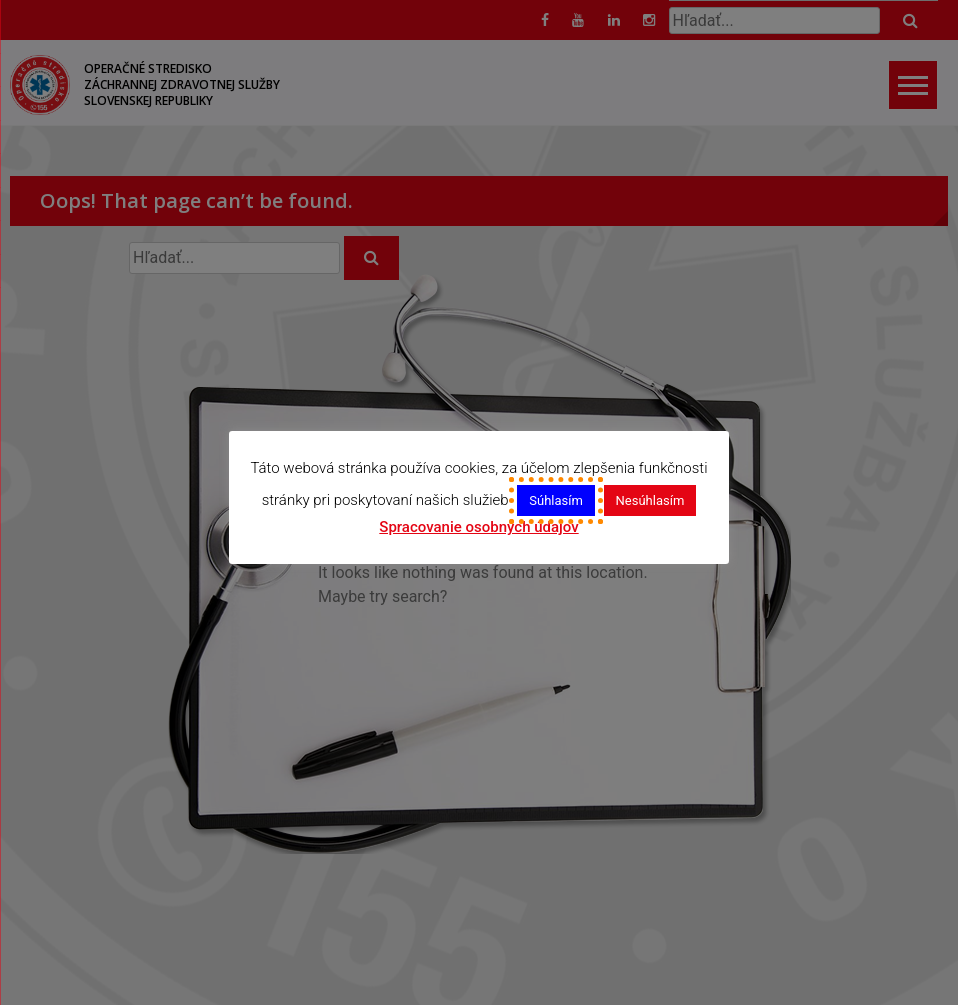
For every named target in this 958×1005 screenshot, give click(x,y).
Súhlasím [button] (556, 500)
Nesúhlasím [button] (650, 500)
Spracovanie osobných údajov (478, 527)
